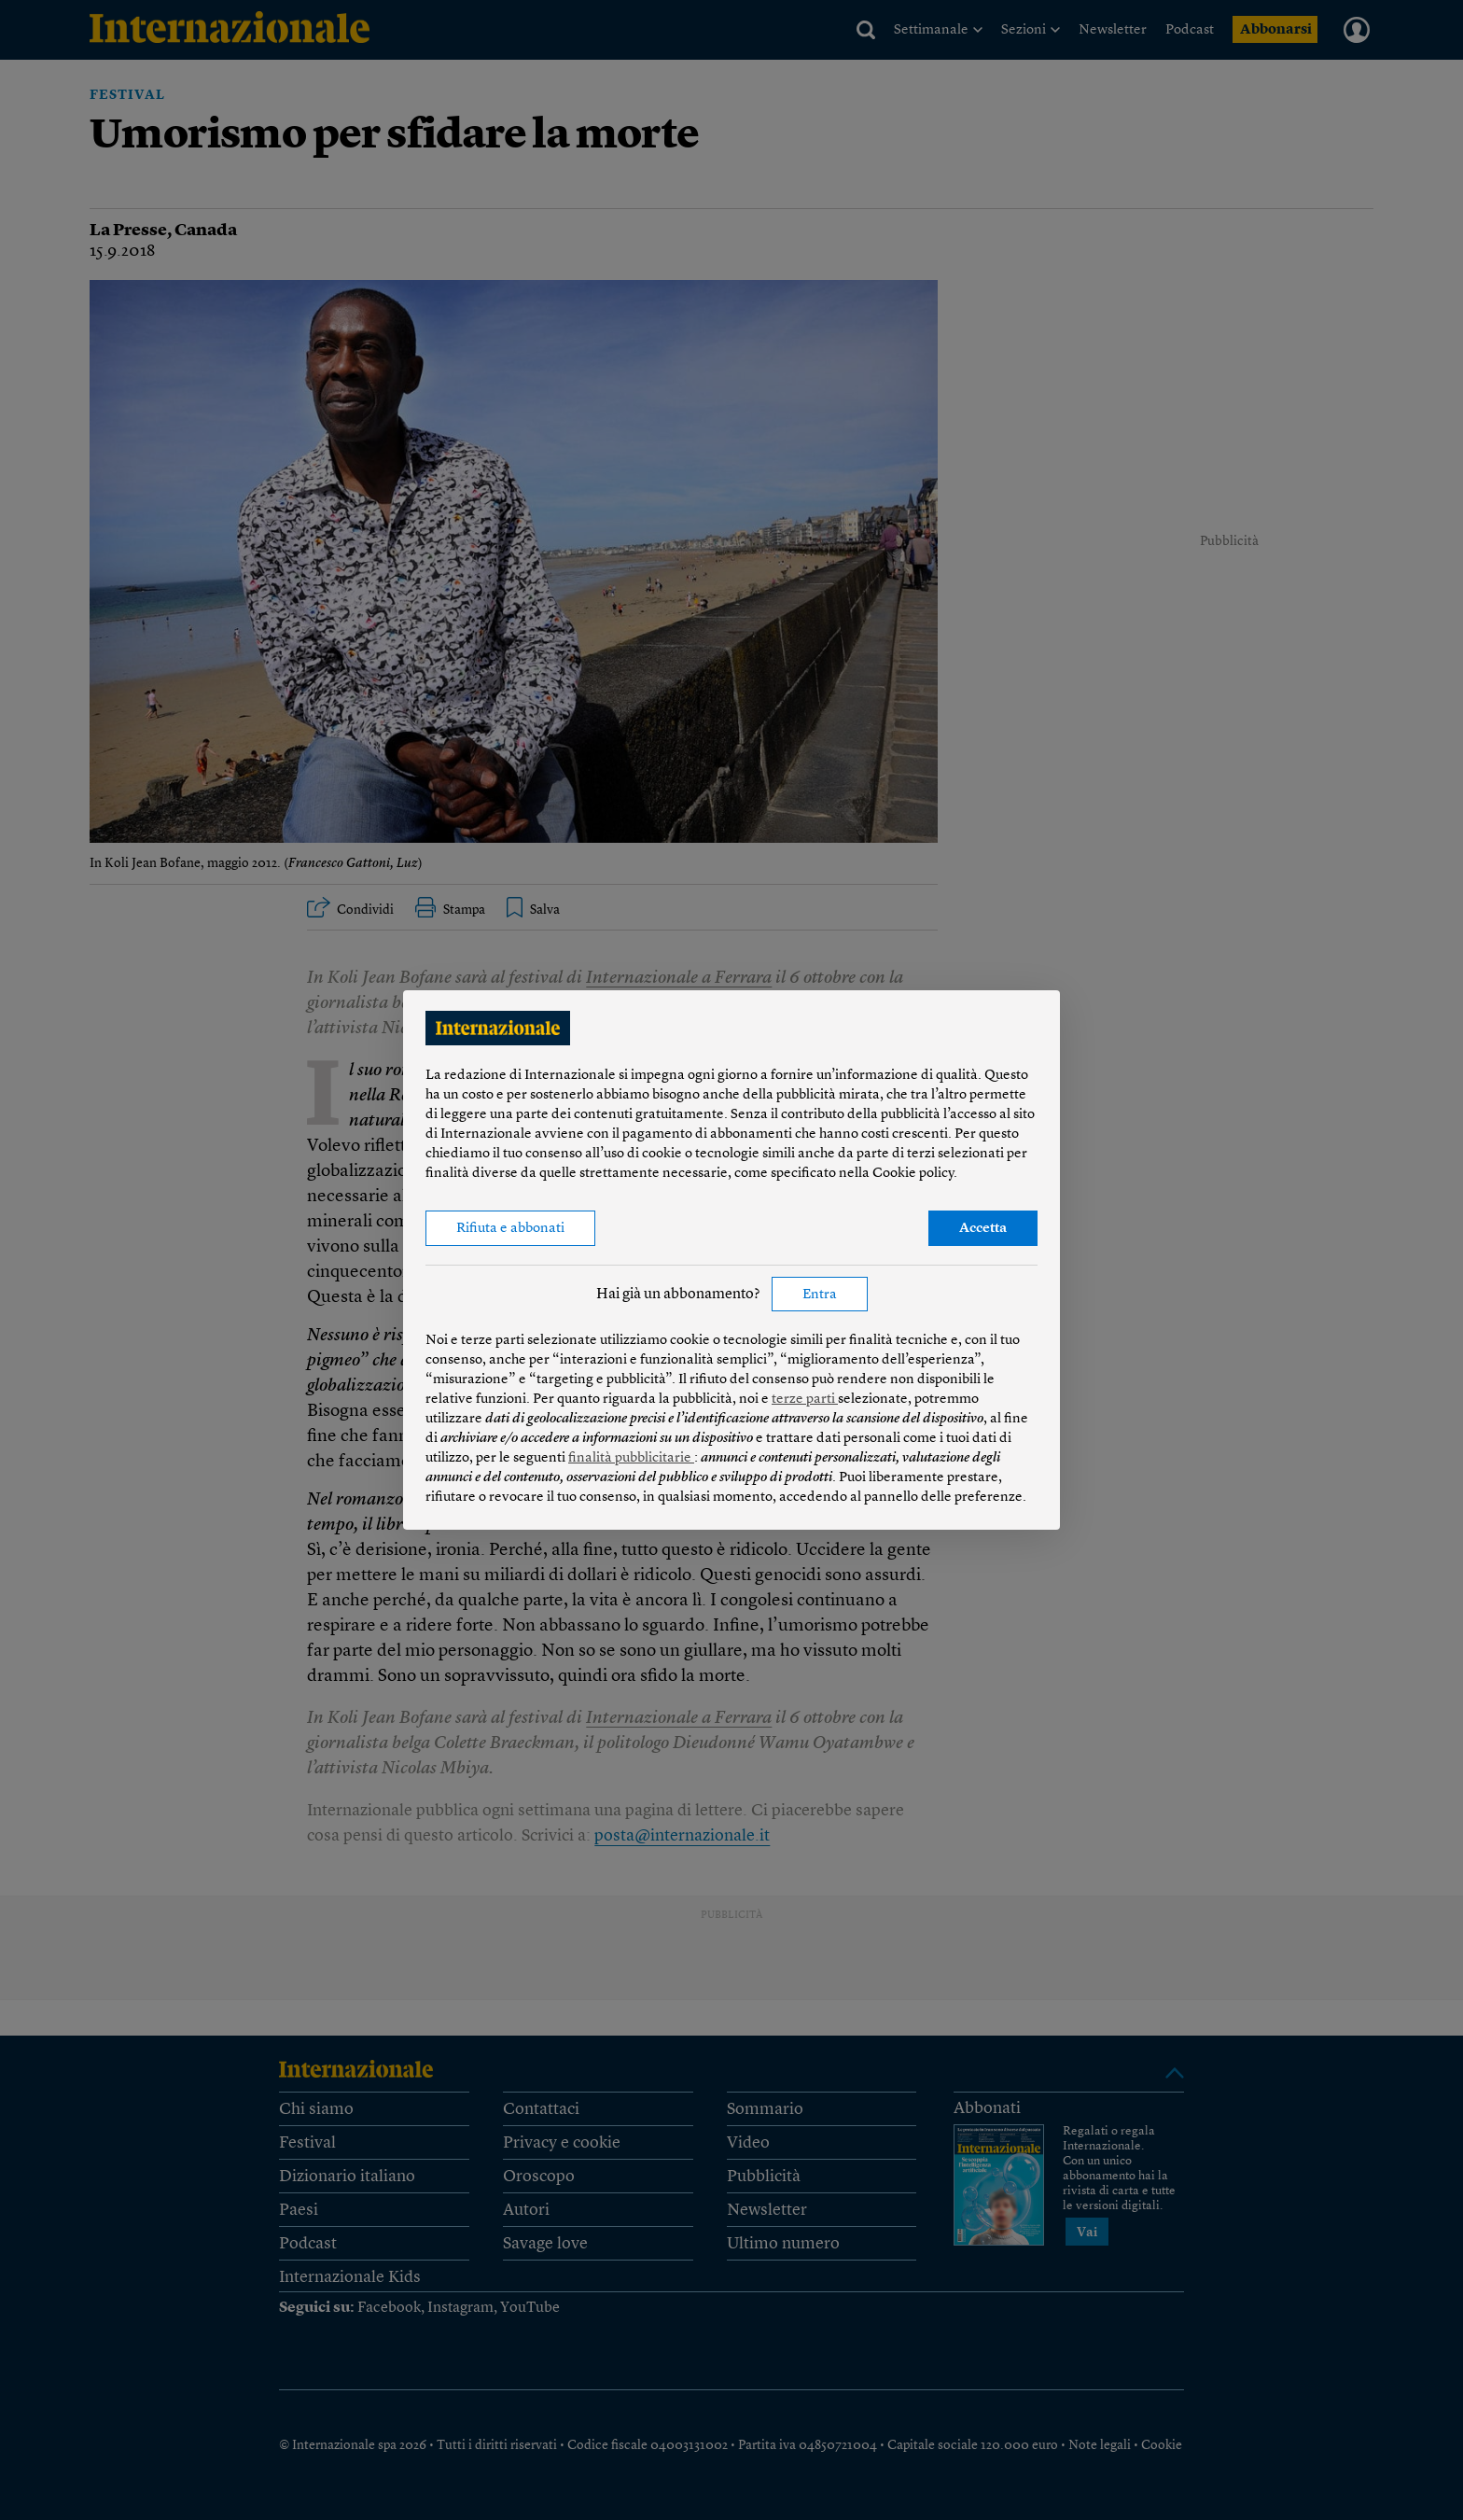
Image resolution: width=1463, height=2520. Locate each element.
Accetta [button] (983, 1229)
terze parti (805, 1400)
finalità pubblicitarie (631, 1458)
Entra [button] (819, 1295)
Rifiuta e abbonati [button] (510, 1229)
